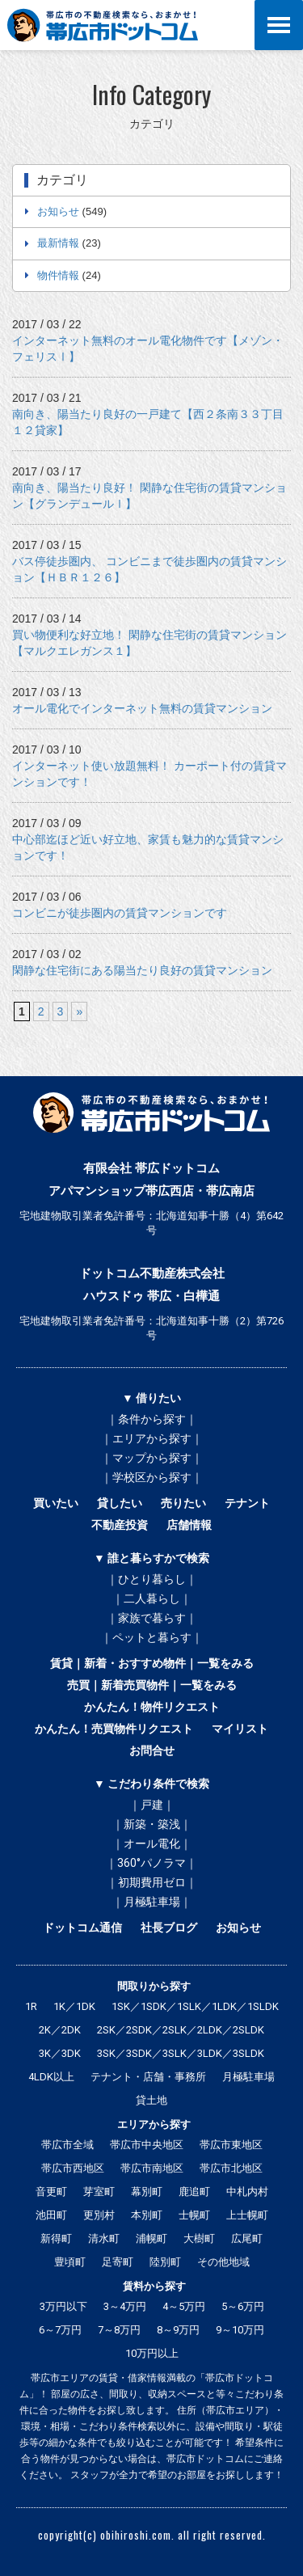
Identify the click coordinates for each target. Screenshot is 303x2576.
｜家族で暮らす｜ (152, 1617)
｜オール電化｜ (151, 1843)
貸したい (119, 1503)
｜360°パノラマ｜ (151, 1862)
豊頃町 (70, 2262)
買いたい (55, 1503)
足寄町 (117, 2262)
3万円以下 (63, 2306)
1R (31, 2006)
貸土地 (151, 2100)
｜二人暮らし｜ (151, 1598)
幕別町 (146, 2191)
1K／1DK (74, 2006)
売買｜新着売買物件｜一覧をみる (152, 1685)
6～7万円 (60, 2330)
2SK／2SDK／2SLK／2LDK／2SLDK (180, 2030)
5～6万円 (242, 2306)
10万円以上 (152, 2353)
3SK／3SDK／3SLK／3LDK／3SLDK (180, 2053)
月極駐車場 (248, 2077)
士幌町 (194, 2215)
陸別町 (165, 2262)
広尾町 (247, 2238)
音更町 (51, 2191)
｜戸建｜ (152, 1804)
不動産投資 (119, 1524)
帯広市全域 (67, 2145)
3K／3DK (60, 2053)
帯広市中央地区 (146, 2145)
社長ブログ (169, 1927)
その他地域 (223, 2262)
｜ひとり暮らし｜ (152, 1579)
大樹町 (199, 2238)
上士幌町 (247, 2215)
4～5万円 (183, 2306)
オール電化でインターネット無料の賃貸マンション (142, 708)
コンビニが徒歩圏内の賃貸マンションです (119, 912)
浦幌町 (151, 2238)
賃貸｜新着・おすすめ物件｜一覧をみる (152, 1663)
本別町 (146, 2215)
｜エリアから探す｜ (152, 1438)
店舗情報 (189, 1524)
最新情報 (58, 243)
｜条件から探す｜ (152, 1419)
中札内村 (247, 2191)
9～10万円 (240, 2330)
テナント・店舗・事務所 (148, 2077)
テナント (247, 1503)
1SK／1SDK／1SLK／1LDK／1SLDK (195, 2006)
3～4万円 (124, 2306)
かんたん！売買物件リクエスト (114, 1728)
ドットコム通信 (82, 1927)
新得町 (56, 2238)
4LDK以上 (51, 2077)
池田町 (51, 2215)
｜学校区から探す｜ (152, 1477)
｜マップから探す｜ (152, 1457)
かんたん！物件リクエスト (152, 1706)
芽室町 (99, 2191)
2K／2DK (60, 2030)
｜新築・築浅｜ (151, 1824)
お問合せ (152, 1750)
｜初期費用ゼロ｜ (152, 1882)
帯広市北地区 (231, 2168)
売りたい (183, 1503)
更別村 (99, 2215)
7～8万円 (119, 2330)
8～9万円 (178, 2330)
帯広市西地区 (72, 2168)
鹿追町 (194, 2191)
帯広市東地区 (231, 2145)
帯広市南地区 (151, 2168)
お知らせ (58, 211)
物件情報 (58, 275)
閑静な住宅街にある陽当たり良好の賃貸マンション (142, 970)
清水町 (104, 2238)
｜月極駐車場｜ (151, 1901)
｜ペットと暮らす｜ (152, 1637)
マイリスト (240, 1728)
